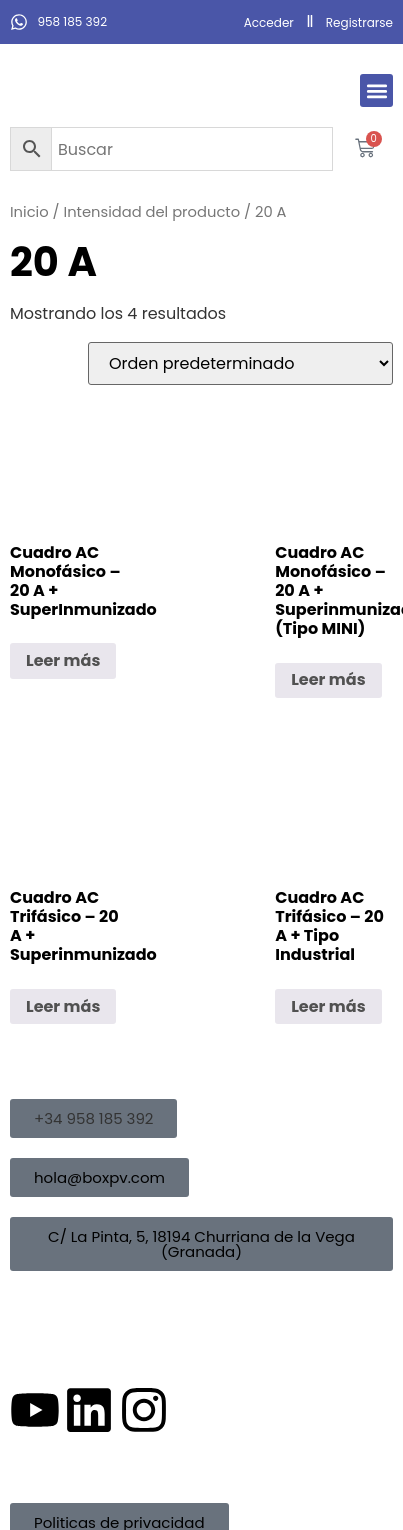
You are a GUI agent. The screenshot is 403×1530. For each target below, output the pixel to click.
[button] (376, 90)
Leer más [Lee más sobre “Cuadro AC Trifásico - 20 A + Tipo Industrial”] (328, 1006)
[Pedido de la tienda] (240, 363)
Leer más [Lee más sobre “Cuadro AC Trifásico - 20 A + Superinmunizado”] (63, 1006)
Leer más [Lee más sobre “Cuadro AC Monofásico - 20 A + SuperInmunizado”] (63, 660)
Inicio (29, 212)
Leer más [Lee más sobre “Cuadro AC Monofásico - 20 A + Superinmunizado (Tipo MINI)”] (328, 679)
